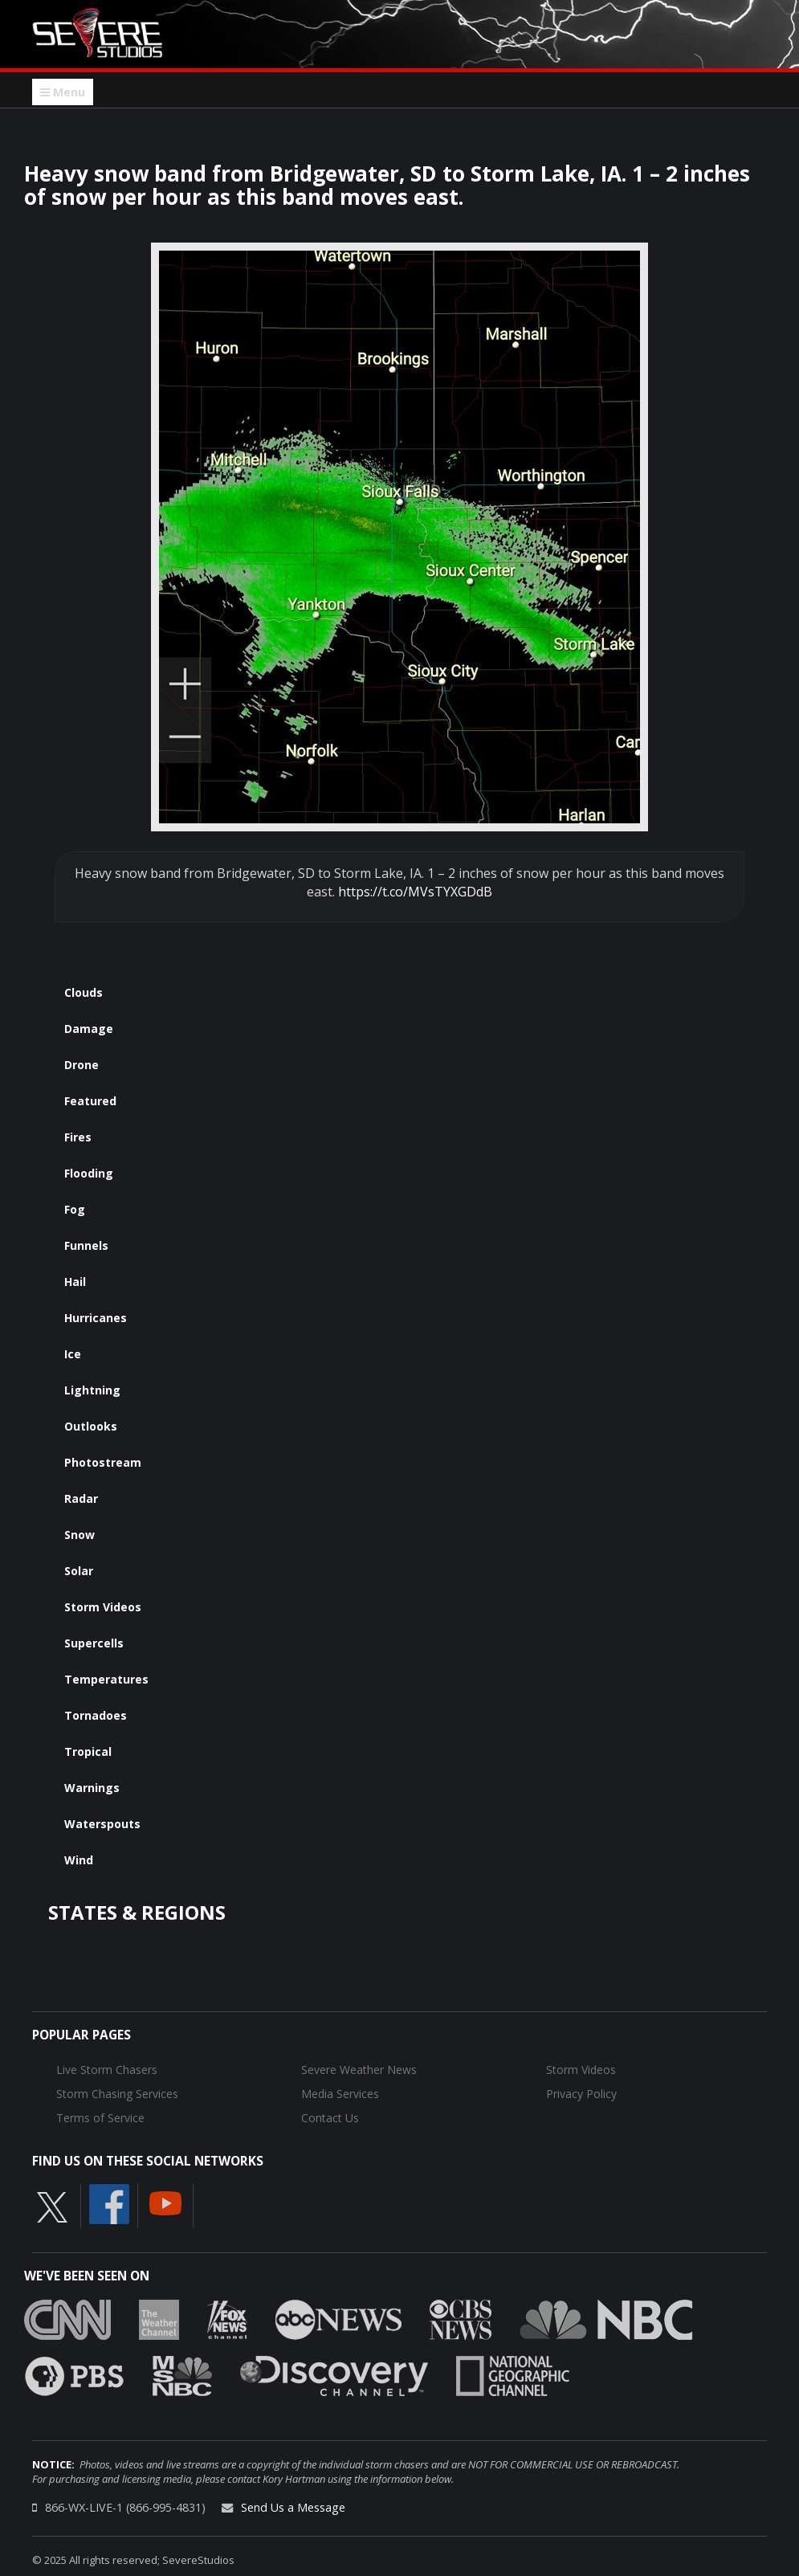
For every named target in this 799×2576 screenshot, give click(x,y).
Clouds (83, 992)
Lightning (92, 1390)
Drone (81, 1064)
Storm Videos (102, 1607)
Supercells (94, 1643)
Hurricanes (95, 1317)
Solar (78, 1570)
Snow (79, 1534)
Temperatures (106, 1679)
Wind (78, 1860)
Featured (90, 1100)
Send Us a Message (293, 2507)
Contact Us (330, 2117)
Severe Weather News (359, 2069)
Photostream (102, 1462)
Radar (81, 1498)
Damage (88, 1028)
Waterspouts (102, 1823)
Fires (78, 1137)
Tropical (88, 1751)
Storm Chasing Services (117, 2093)
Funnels (86, 1245)
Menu (62, 92)
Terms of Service (100, 2117)
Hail (75, 1281)
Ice (72, 1353)
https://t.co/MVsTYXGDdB (415, 891)
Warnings (92, 1787)
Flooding (88, 1173)
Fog (74, 1209)
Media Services (340, 2093)
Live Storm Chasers (106, 2069)
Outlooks (90, 1426)
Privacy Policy (581, 2093)
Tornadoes (95, 1715)
